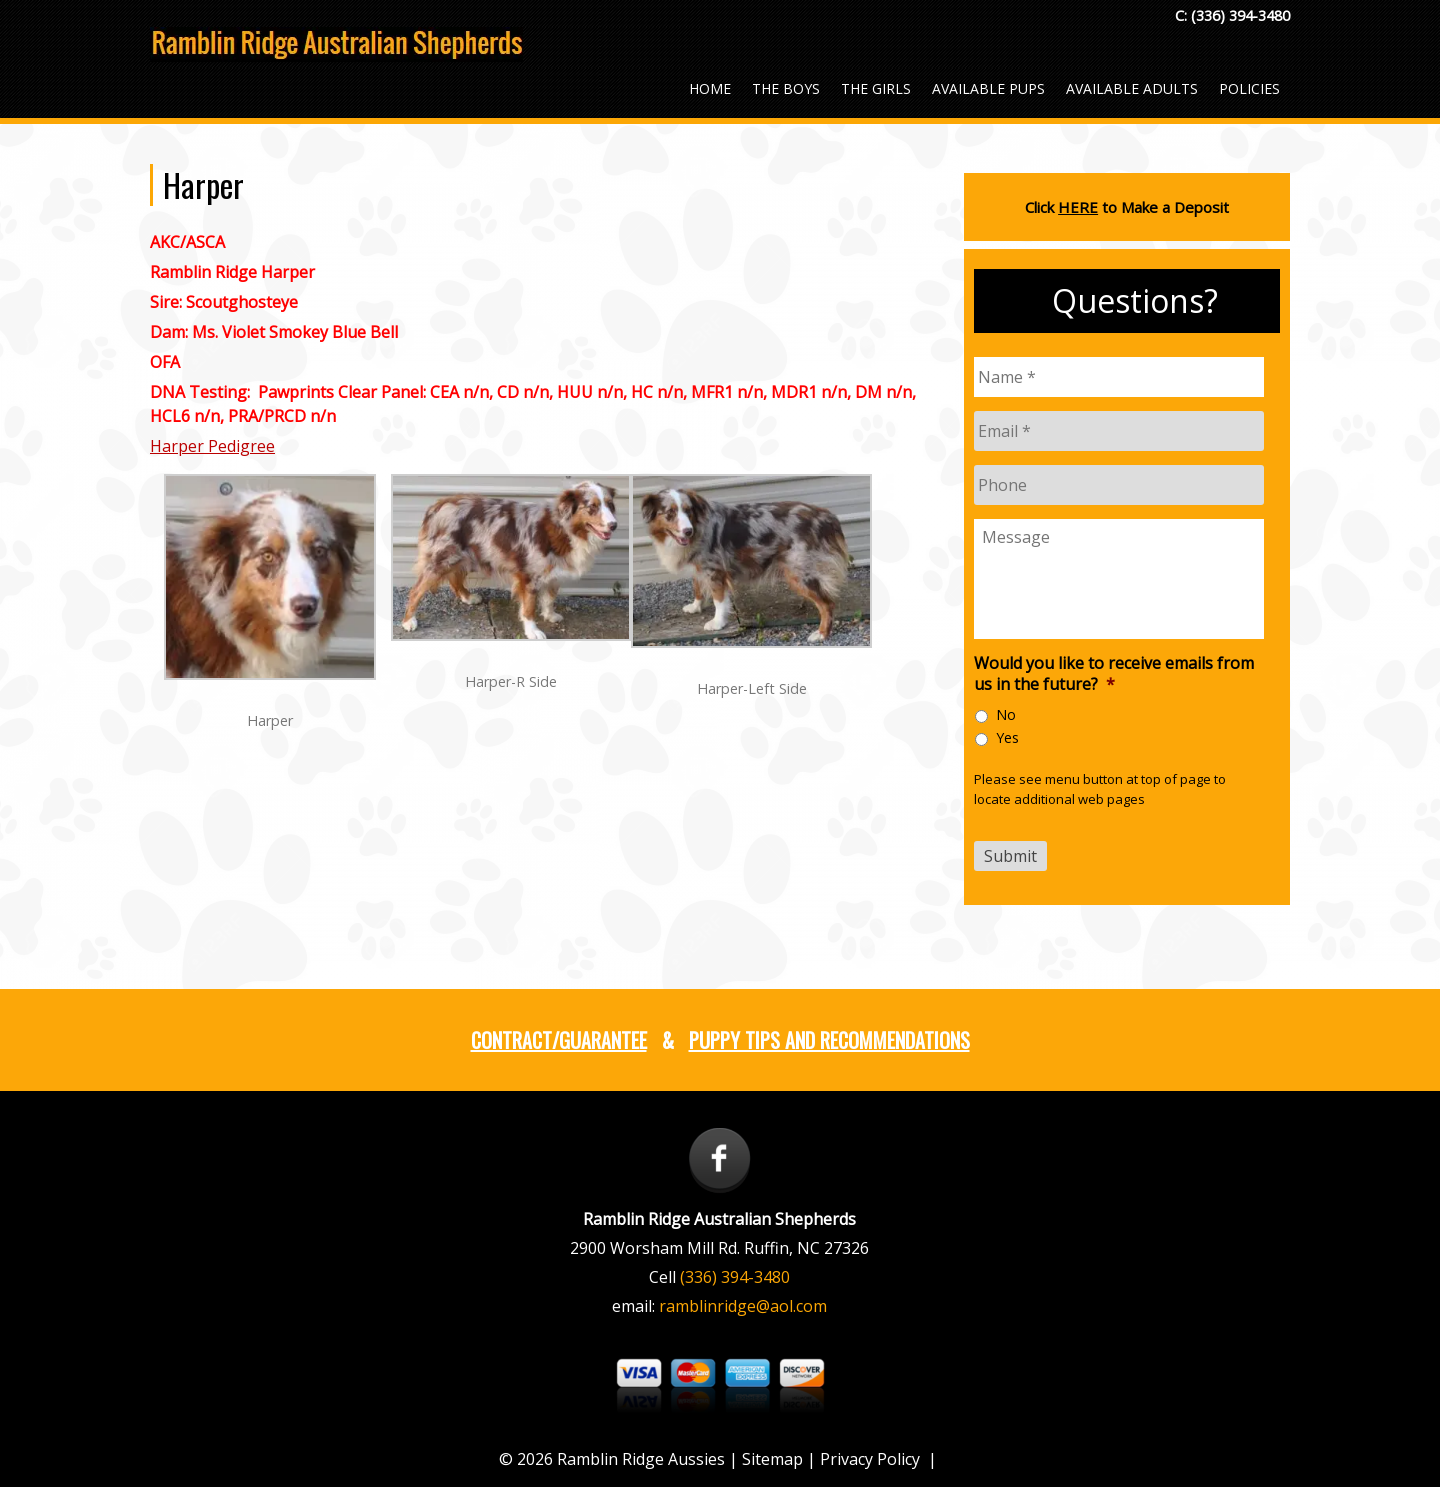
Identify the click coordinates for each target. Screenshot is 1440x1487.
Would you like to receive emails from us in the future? (1114, 674)
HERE (1078, 207)
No (1006, 714)
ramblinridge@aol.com (743, 1306)
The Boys (786, 88)
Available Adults (1132, 88)
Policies (1249, 88)
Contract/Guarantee (559, 1040)
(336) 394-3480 (1240, 15)
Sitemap (772, 1459)
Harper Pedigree (212, 446)
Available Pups (988, 88)
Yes (1007, 737)
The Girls (876, 88)
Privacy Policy (870, 1459)
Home (710, 88)
